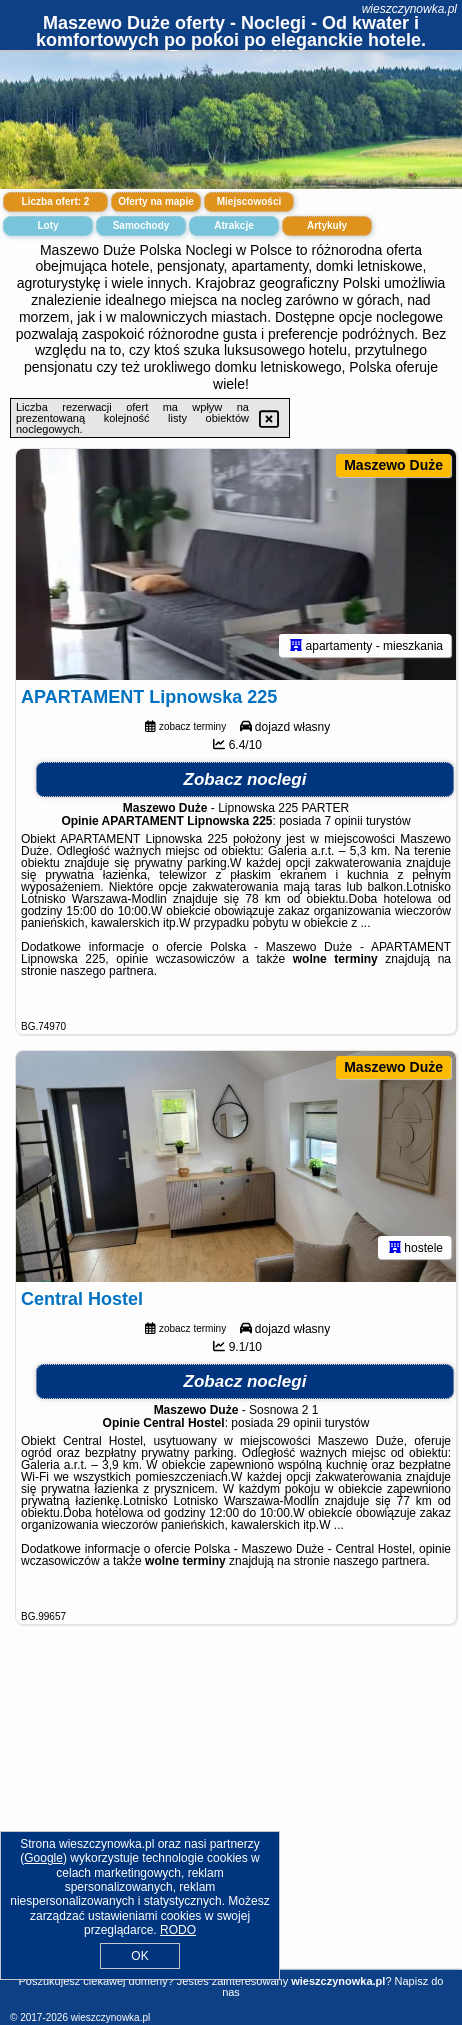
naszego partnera (106, 971)
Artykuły (327, 225)
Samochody (141, 225)
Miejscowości (249, 201)
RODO (178, 1930)
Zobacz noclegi (245, 779)
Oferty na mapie (156, 201)
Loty (47, 225)
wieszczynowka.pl (409, 9)
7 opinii (344, 821)
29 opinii (299, 1423)
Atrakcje (233, 225)
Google (43, 1858)
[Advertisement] (231, 1820)
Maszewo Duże (393, 465)
